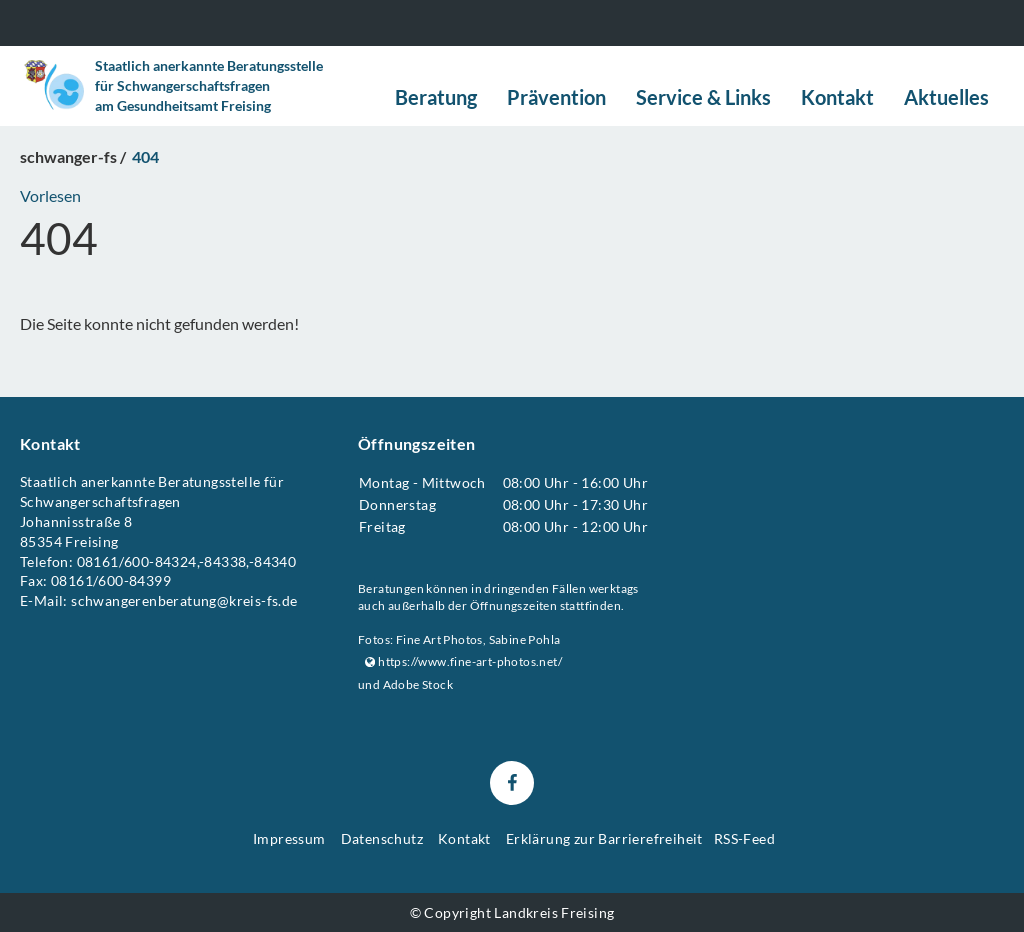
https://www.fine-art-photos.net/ (463, 661)
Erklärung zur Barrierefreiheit (604, 838)
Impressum (289, 838)
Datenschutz (382, 838)
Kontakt (464, 838)
